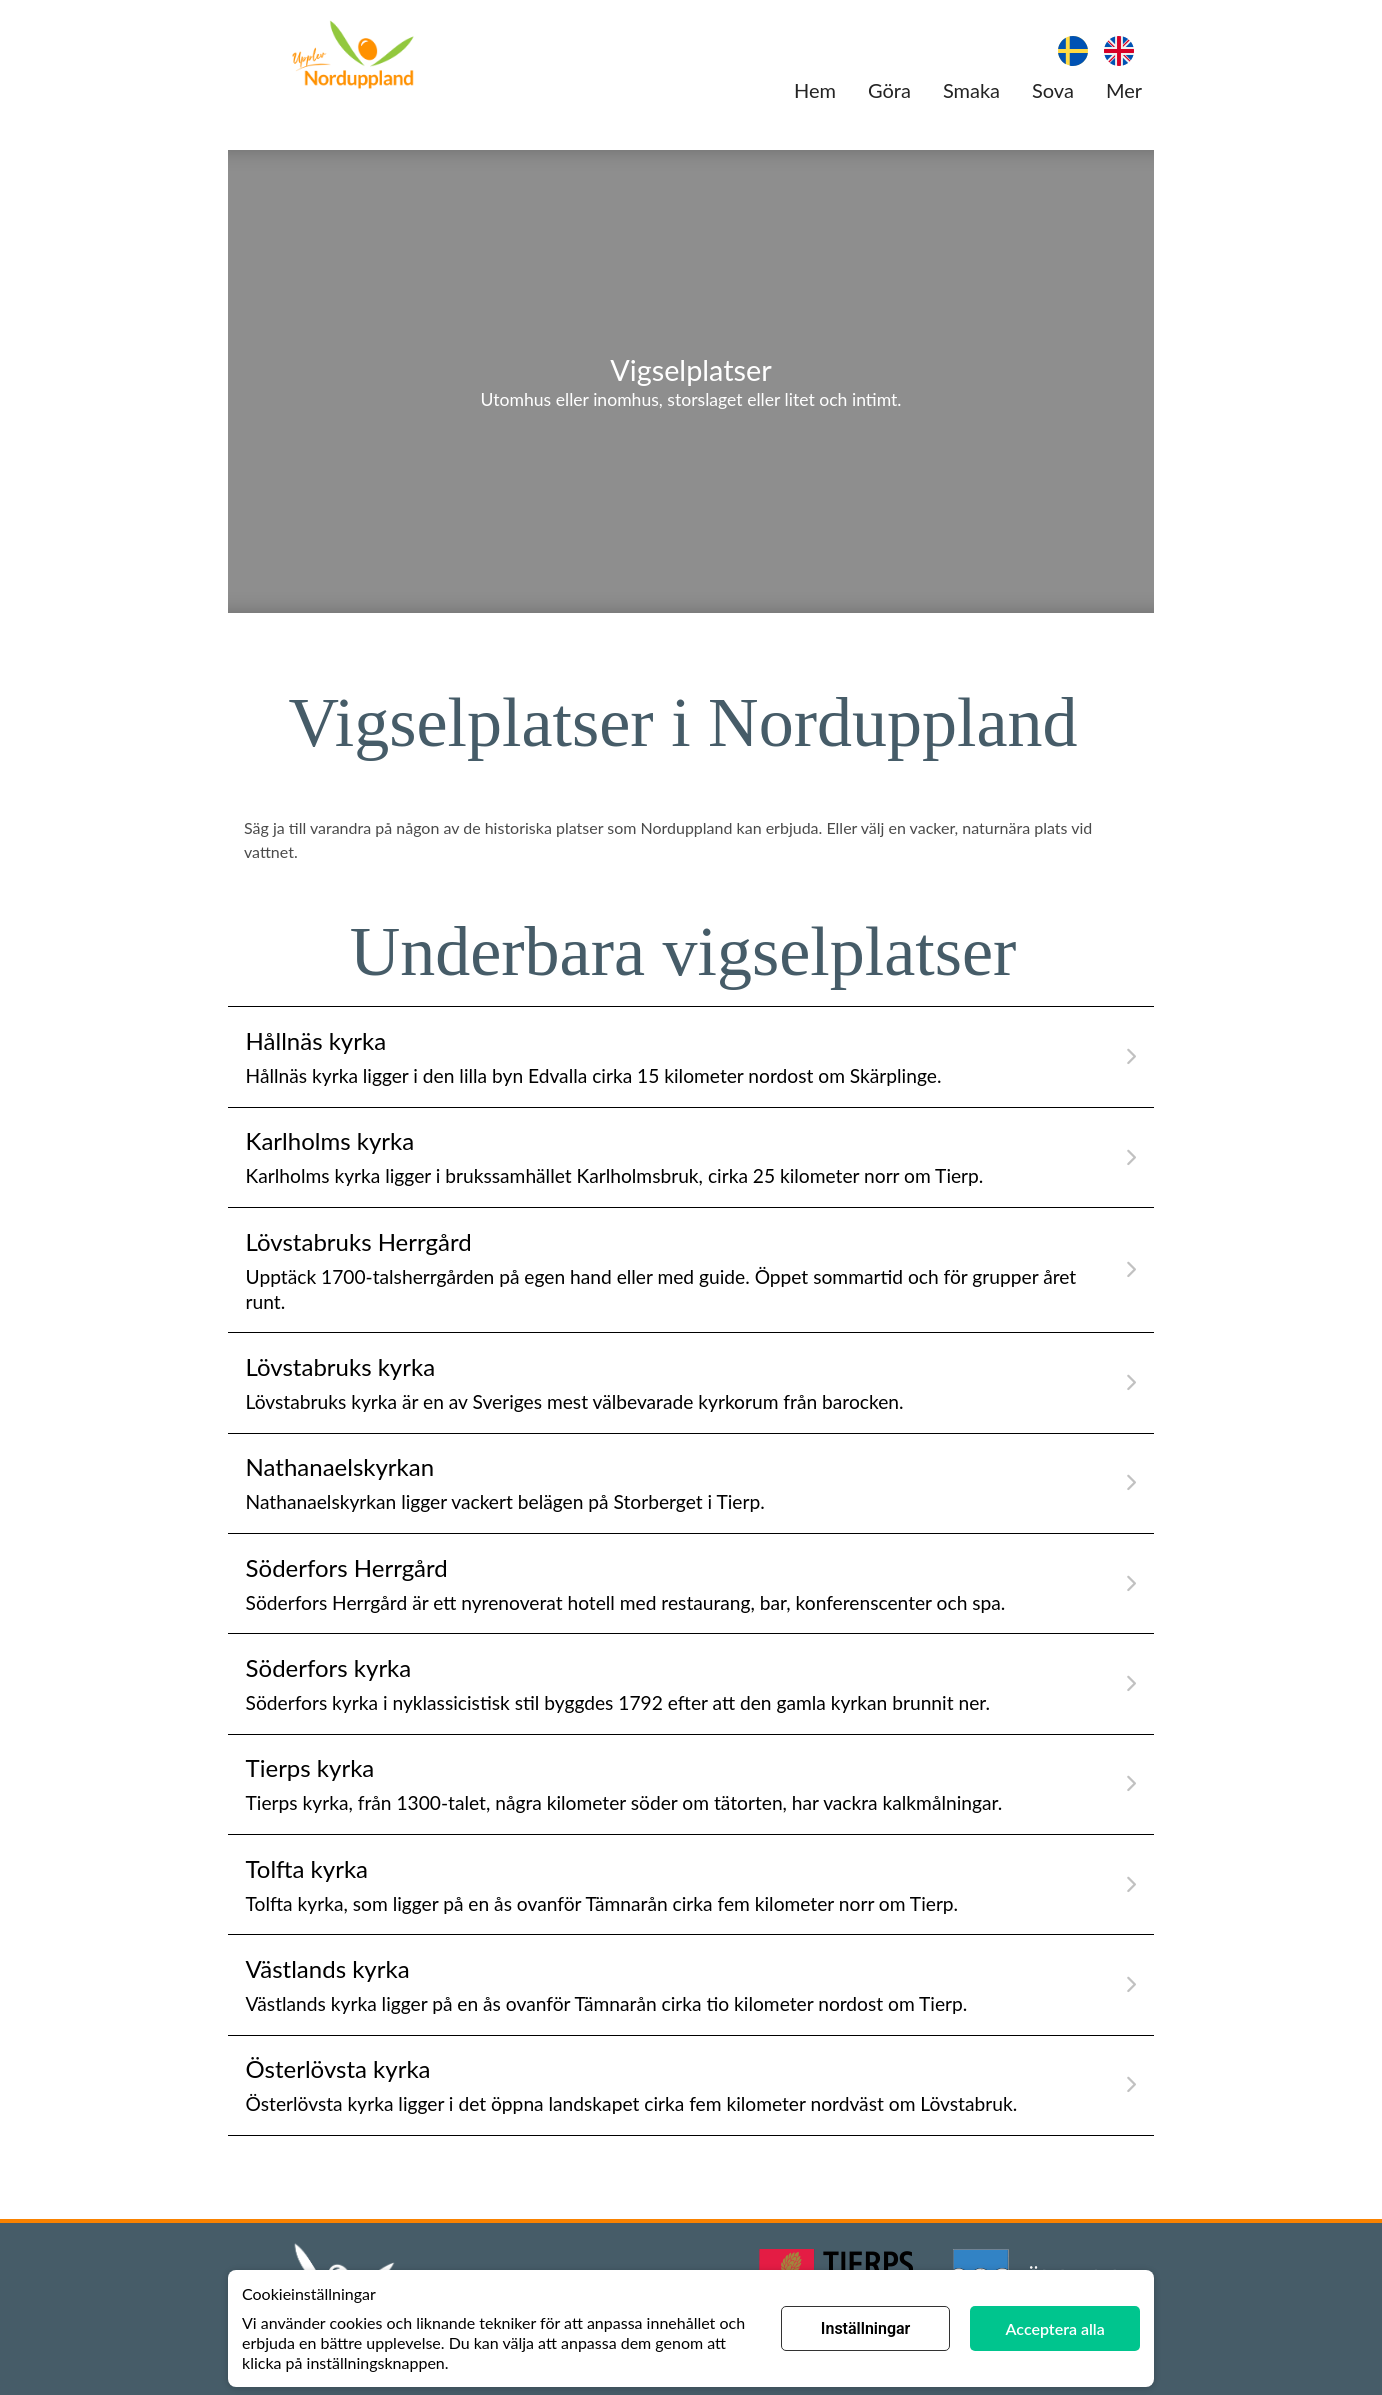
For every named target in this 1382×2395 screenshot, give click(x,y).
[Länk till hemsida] (353, 57)
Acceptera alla (1055, 2328)
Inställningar (866, 2328)
